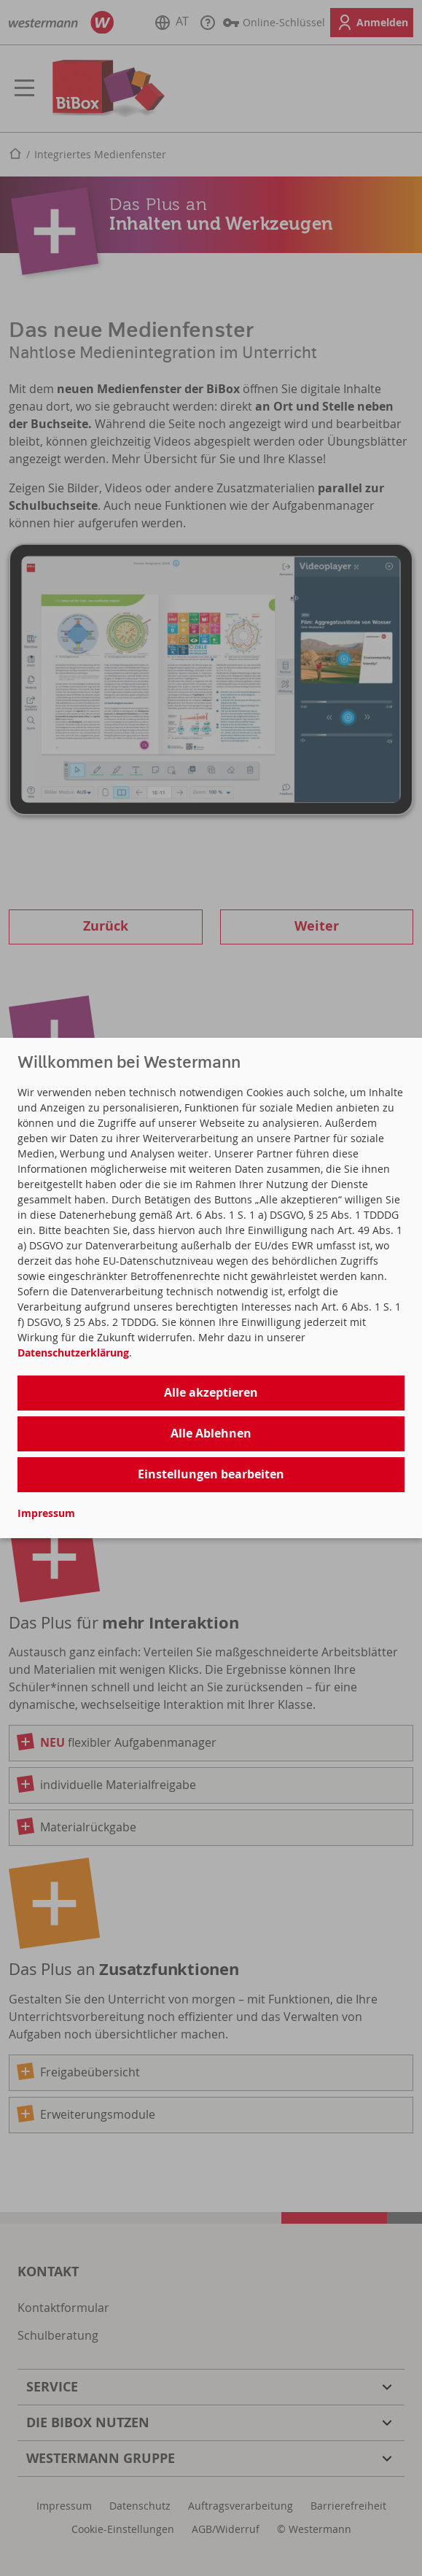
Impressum (46, 1513)
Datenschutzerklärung (73, 1352)
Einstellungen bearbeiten (211, 1474)
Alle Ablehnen (211, 1433)
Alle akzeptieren (211, 1392)
